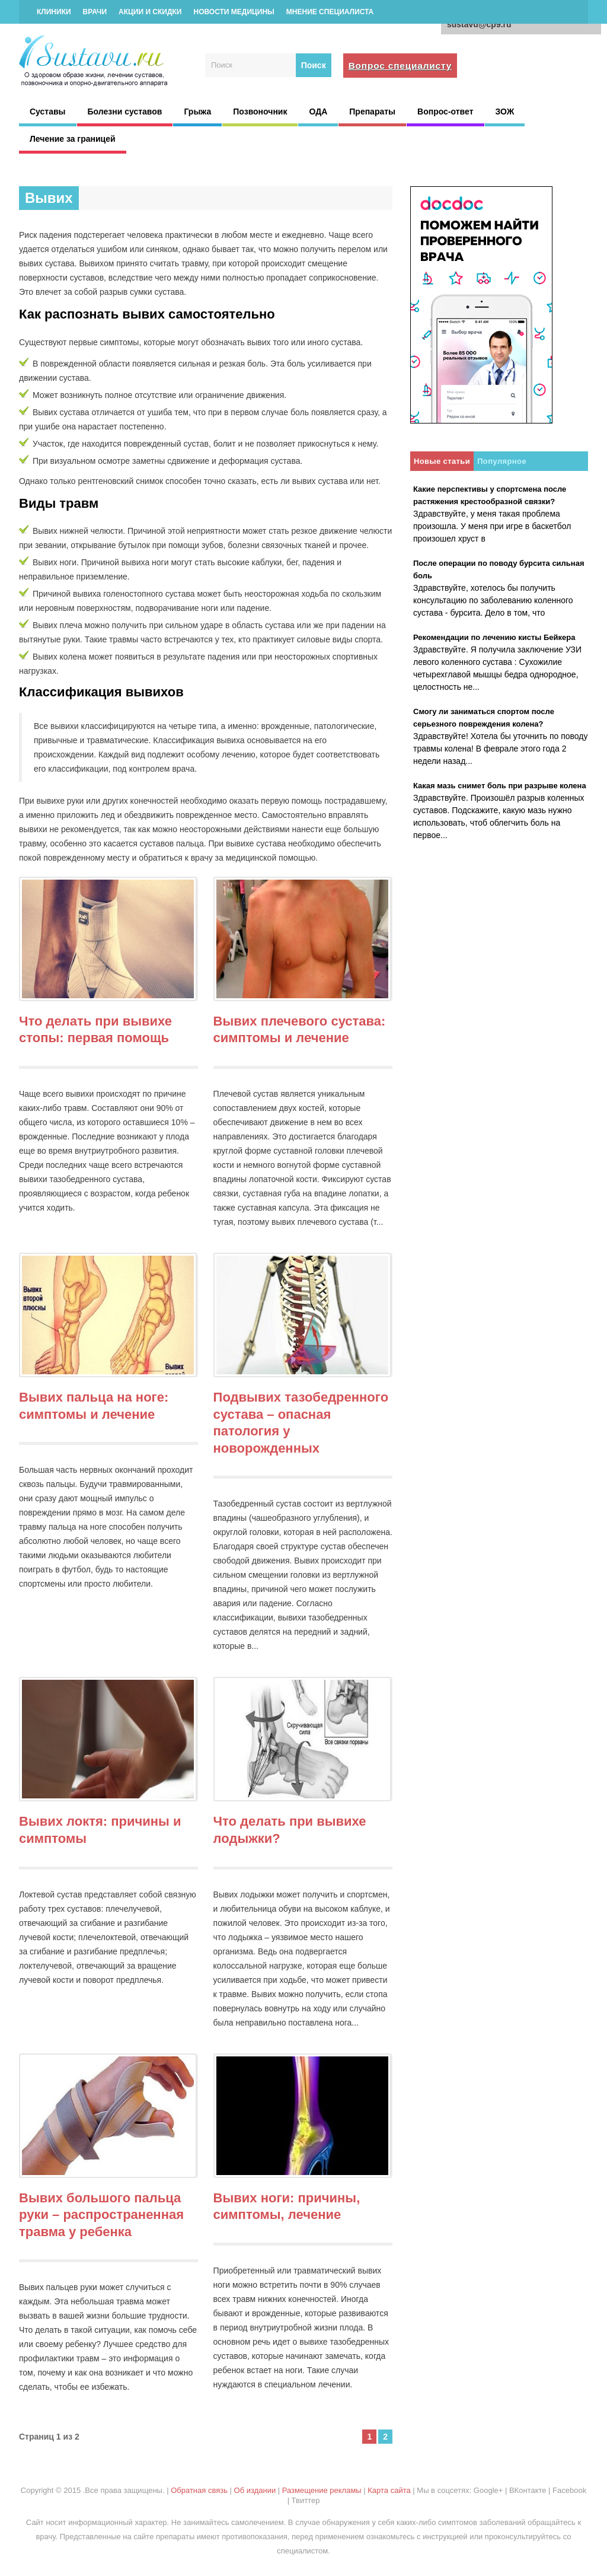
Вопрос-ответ (445, 111)
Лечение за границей (73, 139)
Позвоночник (260, 111)
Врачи (95, 12)
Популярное (501, 461)
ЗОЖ (505, 111)
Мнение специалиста (329, 12)
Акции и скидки (150, 12)
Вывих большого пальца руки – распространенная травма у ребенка (101, 2214)
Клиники (54, 12)
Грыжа (197, 111)
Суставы (48, 111)
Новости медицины (233, 12)
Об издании (255, 2490)
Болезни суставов (125, 111)
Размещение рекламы (322, 2490)
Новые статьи (442, 461)
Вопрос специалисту (400, 66)
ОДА (318, 111)
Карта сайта (389, 2490)
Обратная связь (199, 2490)
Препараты (372, 111)
